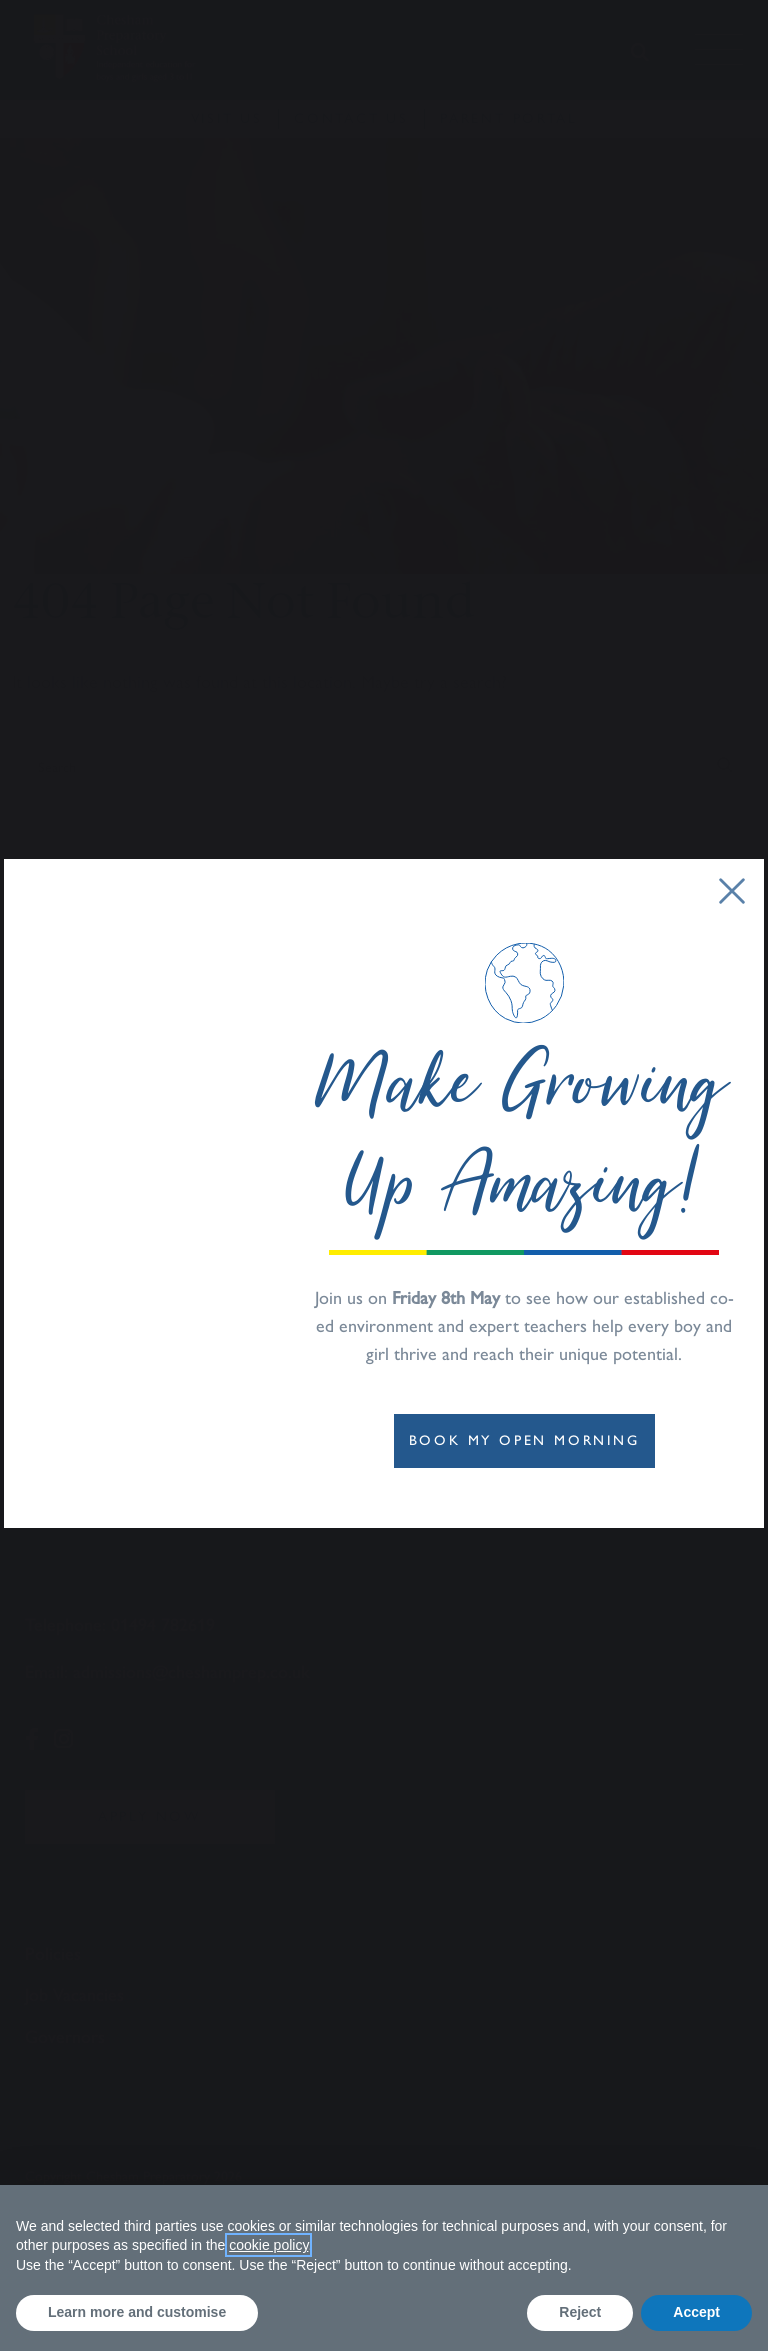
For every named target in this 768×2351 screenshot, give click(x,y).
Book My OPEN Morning (524, 1440)
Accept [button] (696, 2312)
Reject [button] (580, 2312)
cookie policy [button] (268, 2245)
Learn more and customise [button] (137, 2312)
